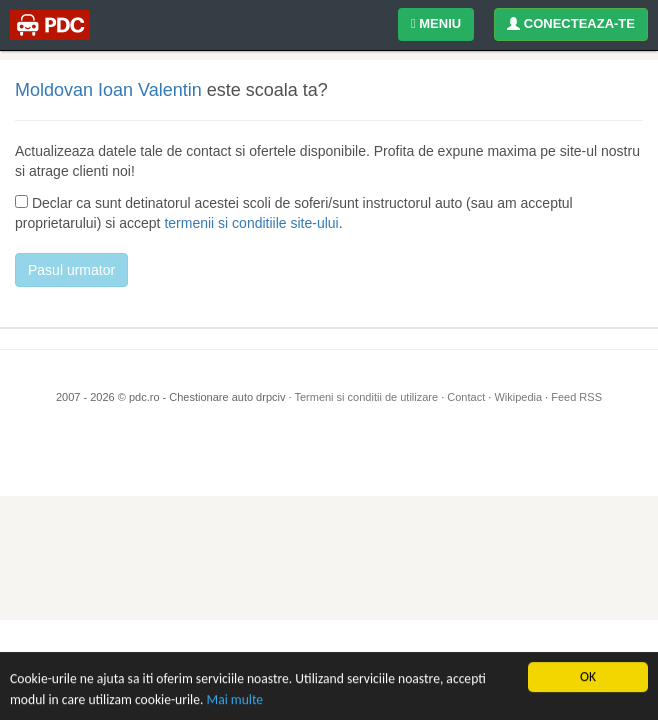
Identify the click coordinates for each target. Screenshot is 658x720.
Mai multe (235, 699)
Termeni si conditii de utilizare (366, 397)
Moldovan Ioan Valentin (108, 90)
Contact (466, 397)
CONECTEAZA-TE (571, 23)
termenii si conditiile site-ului (251, 223)
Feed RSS (576, 397)
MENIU (436, 23)
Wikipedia (518, 397)
